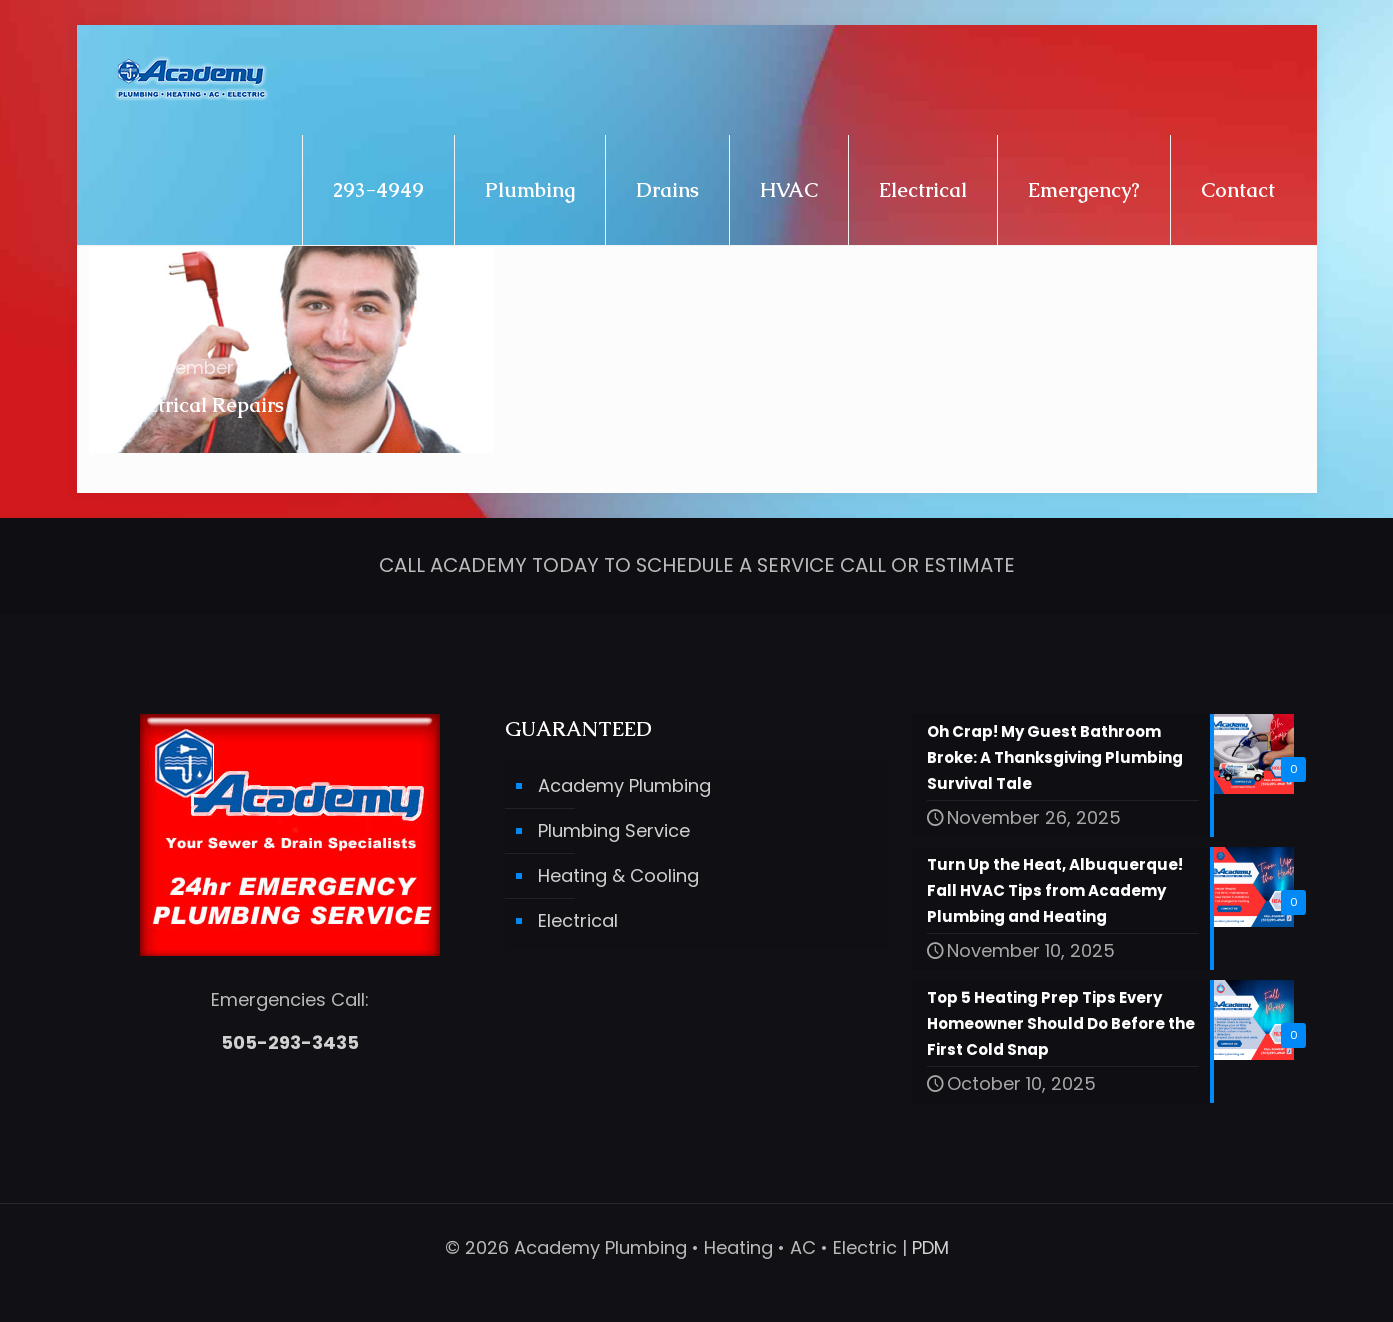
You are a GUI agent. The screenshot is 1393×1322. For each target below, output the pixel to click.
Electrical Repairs (201, 405)
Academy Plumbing (624, 785)
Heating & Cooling (618, 875)
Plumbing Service (614, 830)
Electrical (578, 920)
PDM (930, 1247)
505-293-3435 (290, 1042)
